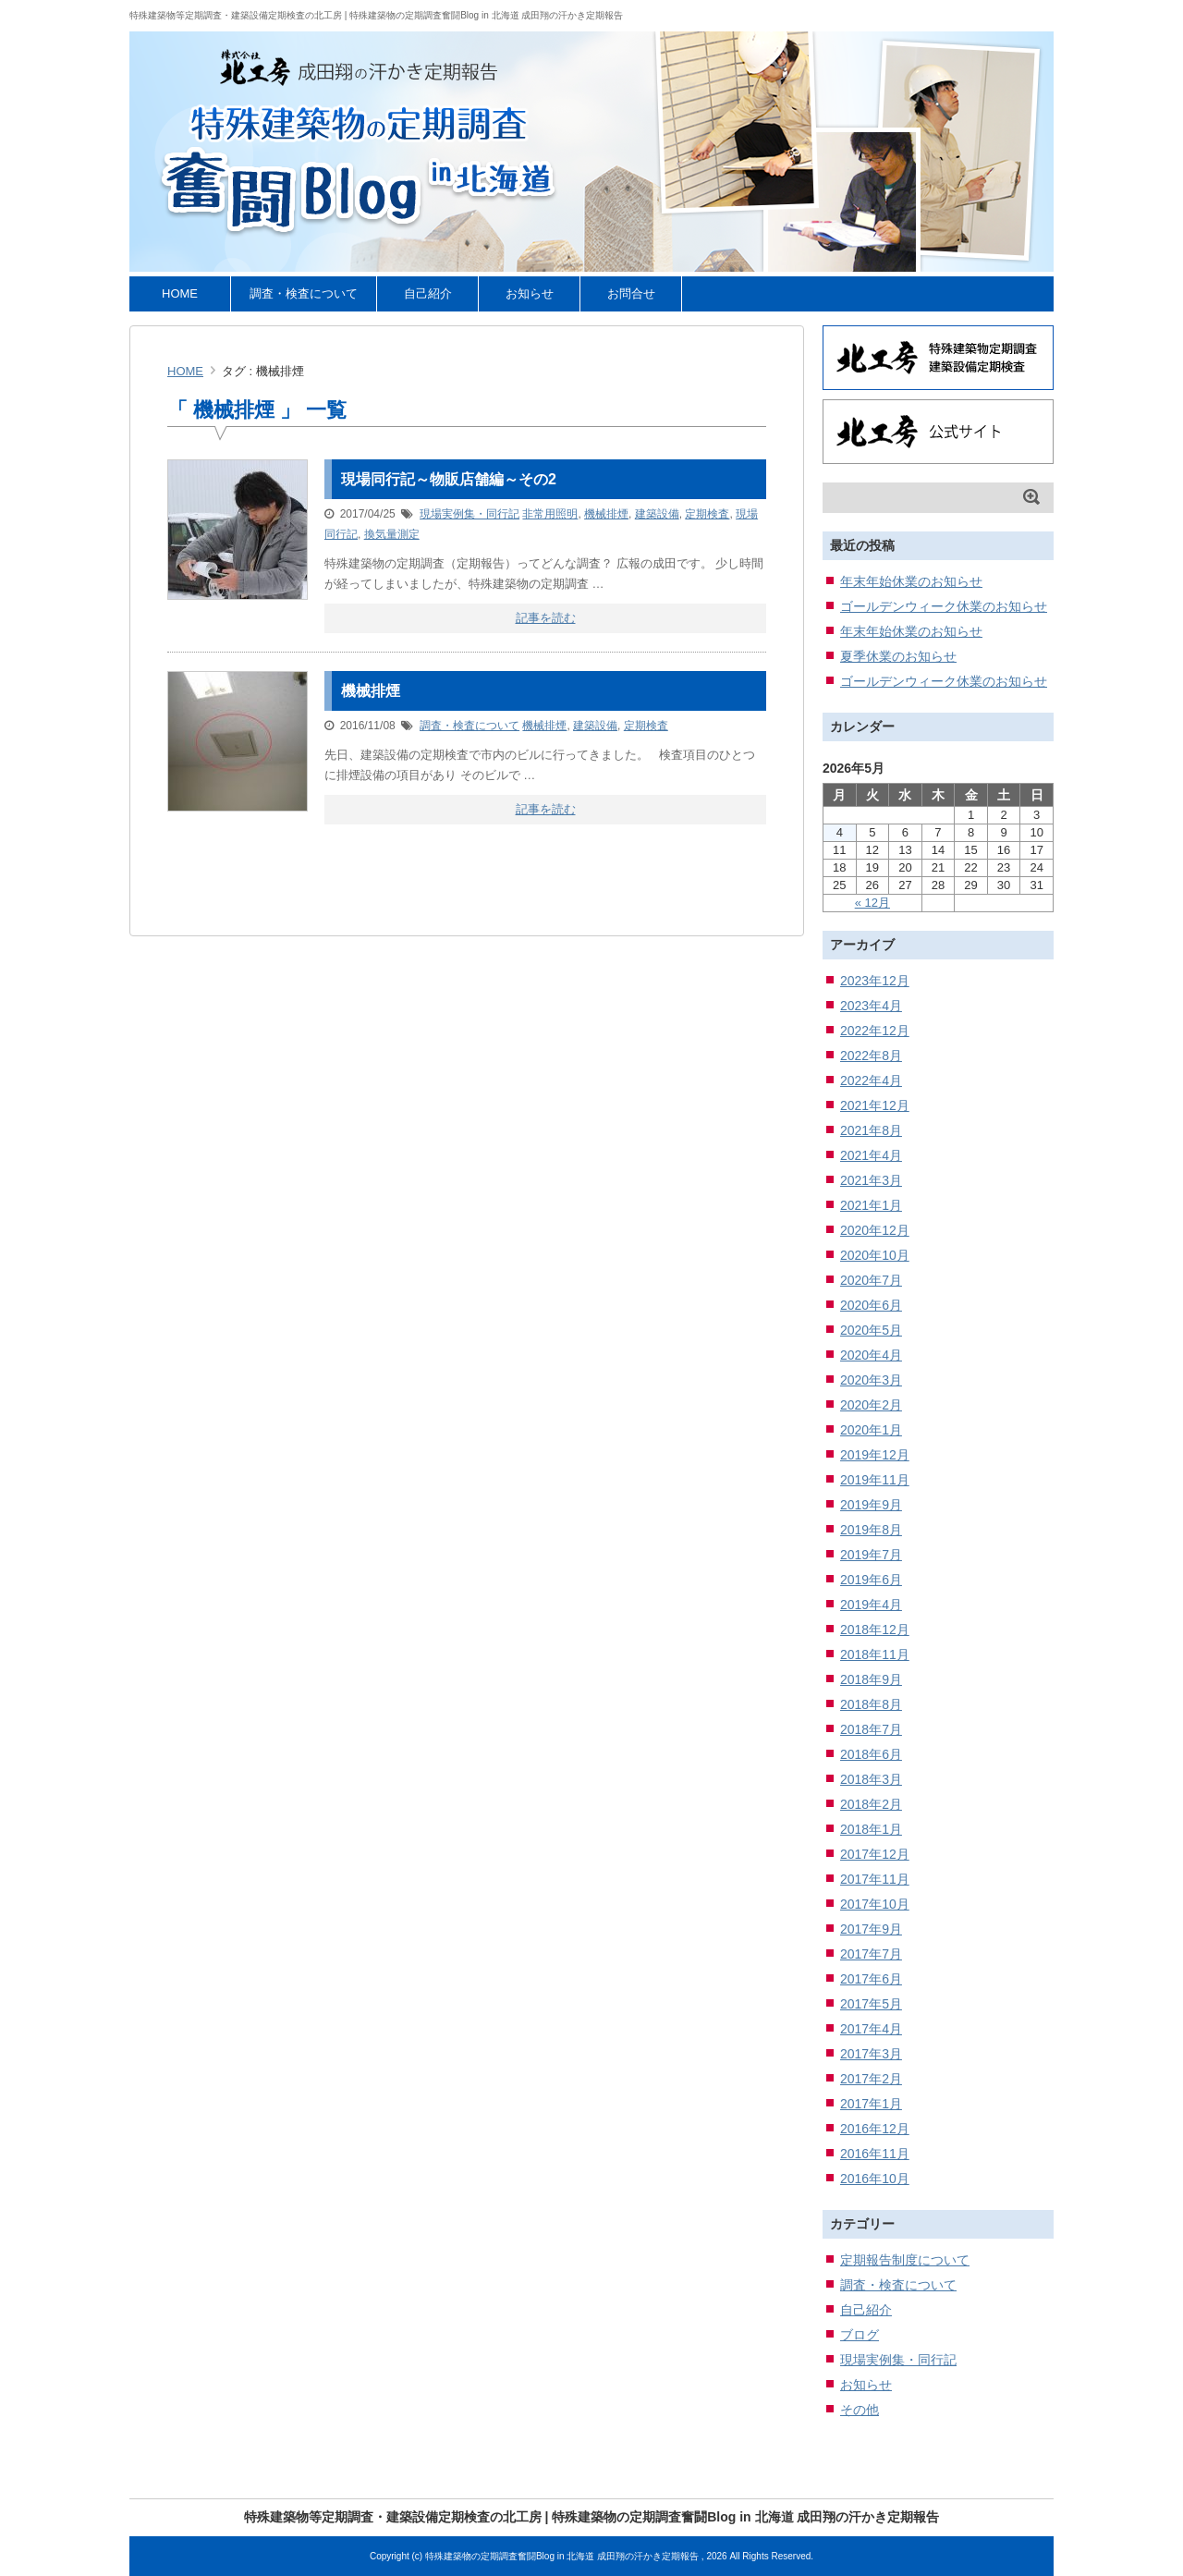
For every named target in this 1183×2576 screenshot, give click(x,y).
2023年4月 (871, 1005)
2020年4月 (871, 1355)
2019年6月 (871, 1579)
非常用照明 (550, 513)
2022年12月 (874, 1030)
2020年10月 (874, 1255)
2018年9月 (871, 1679)
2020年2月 (871, 1405)
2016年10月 (874, 2178)
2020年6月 (871, 1305)
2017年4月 (871, 2028)
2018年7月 (871, 1729)
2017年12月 (874, 1854)
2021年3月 (871, 1180)
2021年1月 (871, 1205)
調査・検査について (304, 293)
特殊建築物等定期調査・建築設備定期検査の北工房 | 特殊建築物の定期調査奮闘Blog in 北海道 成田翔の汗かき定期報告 (376, 15)
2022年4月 (871, 1080)
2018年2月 (871, 1804)
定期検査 (707, 513)
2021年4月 (871, 1155)
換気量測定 (392, 534)
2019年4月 (871, 1604)
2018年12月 (874, 1629)
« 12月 (872, 903)
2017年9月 (871, 1929)
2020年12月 (874, 1230)
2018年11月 (874, 1654)
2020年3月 (871, 1380)
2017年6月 (871, 1979)
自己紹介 (428, 293)
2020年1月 (871, 1429)
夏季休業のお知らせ (898, 656)
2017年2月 (871, 2078)
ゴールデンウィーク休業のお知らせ (943, 606)
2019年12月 (874, 1454)
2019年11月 (874, 1479)
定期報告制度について (905, 2259)
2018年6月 (871, 1754)
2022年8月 (871, 1055)
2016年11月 (874, 2153)
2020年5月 (871, 1330)
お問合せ (631, 293)
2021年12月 (874, 1105)
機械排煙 (606, 513)
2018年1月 (871, 1829)
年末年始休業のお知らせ (911, 581)
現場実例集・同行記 (469, 513)
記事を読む (546, 618)
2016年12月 (874, 2128)
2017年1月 (871, 2103)
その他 (859, 2409)
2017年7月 (871, 1954)
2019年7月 (871, 1554)
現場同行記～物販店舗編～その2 (448, 479)
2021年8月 (871, 1130)
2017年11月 (874, 1879)
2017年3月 (871, 2053)
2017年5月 (871, 2003)
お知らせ (530, 293)
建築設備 (657, 513)
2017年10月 (874, 1904)
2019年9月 (871, 1504)
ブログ (859, 2334)
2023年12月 (874, 980)
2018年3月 (871, 1779)
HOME (180, 293)
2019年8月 (871, 1529)
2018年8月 (871, 1704)
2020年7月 (871, 1280)
